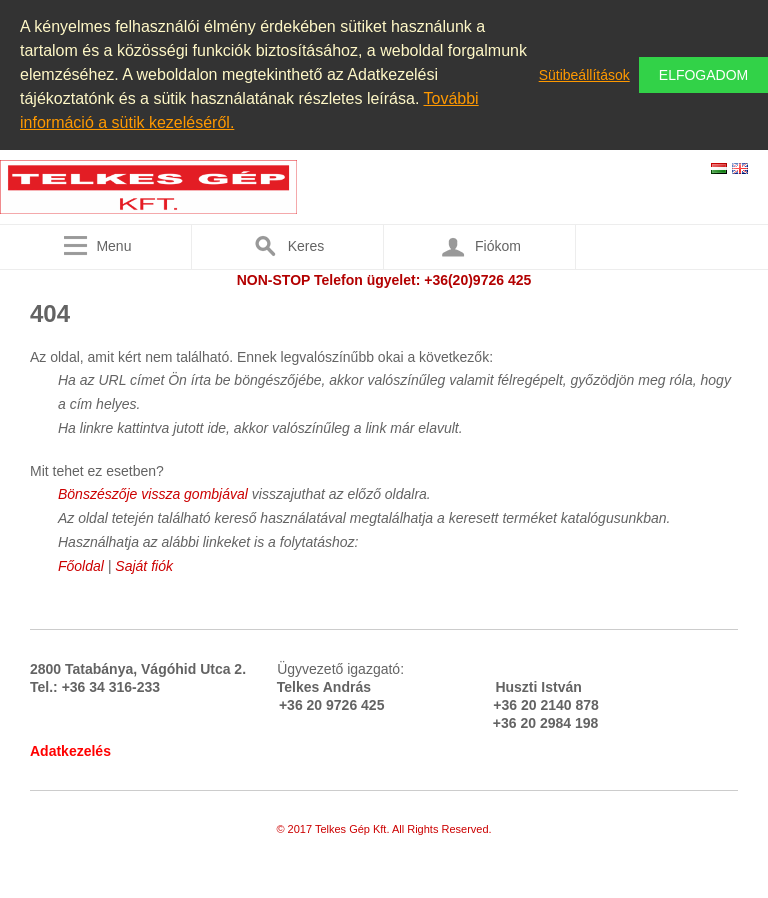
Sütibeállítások (584, 75)
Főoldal (81, 566)
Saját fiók (144, 566)
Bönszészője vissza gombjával (155, 494)
